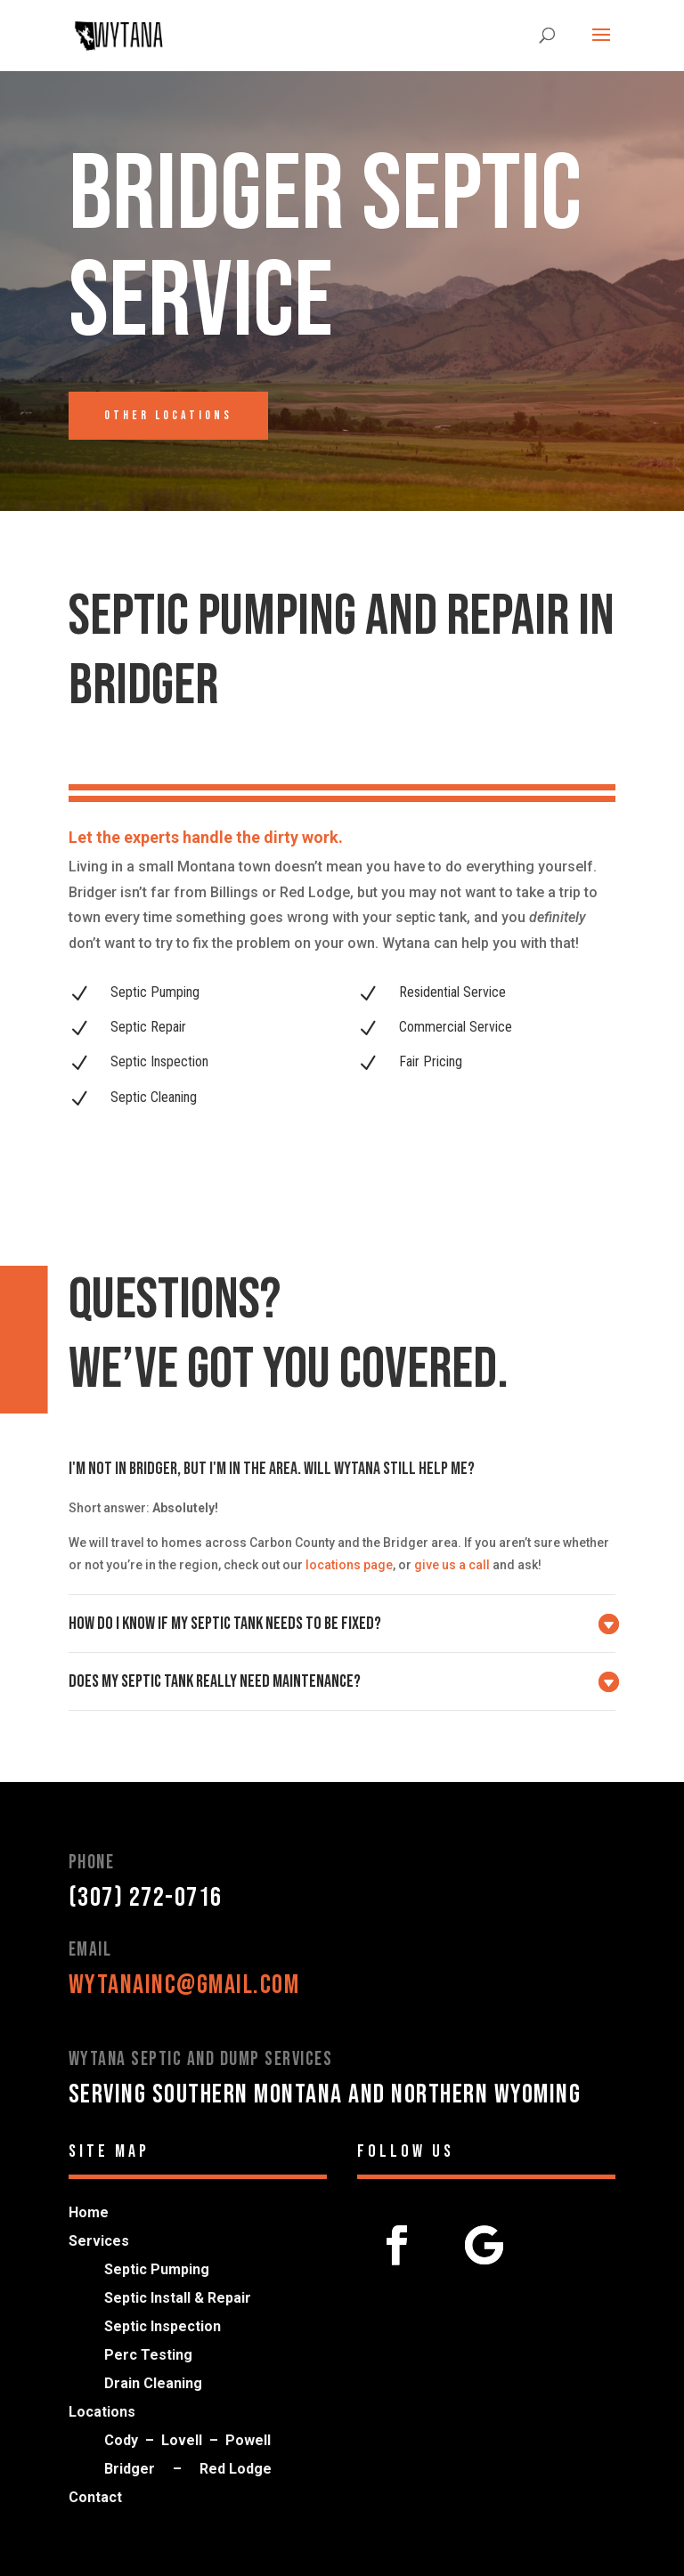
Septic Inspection (162, 2326)
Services (99, 2240)
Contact (95, 2497)
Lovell (181, 2440)
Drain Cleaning (153, 2383)
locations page (349, 1565)
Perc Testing (148, 2354)
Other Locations (168, 415)
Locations (102, 2411)
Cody (121, 2440)
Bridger (129, 2468)
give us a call (452, 1565)
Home (89, 2212)
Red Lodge (236, 2468)
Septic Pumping (156, 2269)
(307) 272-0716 (146, 1898)
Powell (248, 2440)
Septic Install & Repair (177, 2297)
